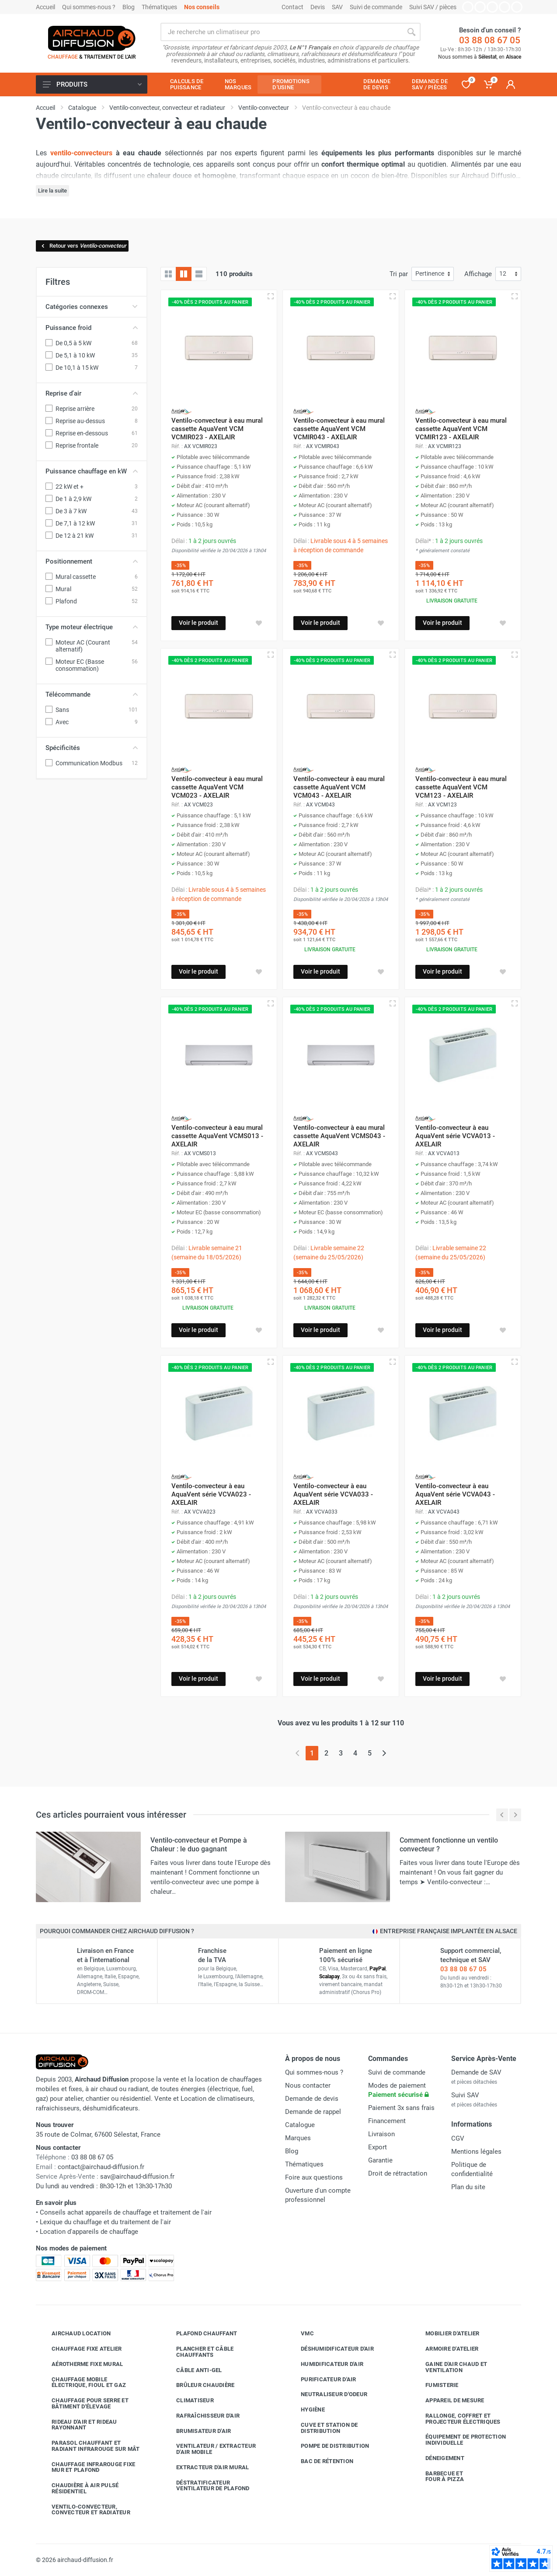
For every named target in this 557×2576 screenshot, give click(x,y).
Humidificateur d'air (325, 2364)
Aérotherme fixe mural (80, 2364)
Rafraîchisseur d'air (201, 2415)
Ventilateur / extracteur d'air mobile (209, 2449)
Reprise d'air (91, 393)
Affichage (478, 274)
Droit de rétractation (397, 2173)
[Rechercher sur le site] (281, 32)
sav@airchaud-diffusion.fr (137, 2176)
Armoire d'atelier (445, 2349)
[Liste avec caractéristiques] (199, 274)
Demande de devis (311, 2099)
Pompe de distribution (328, 2446)
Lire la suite (52, 190)
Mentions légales (476, 2151)
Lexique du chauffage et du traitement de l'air (105, 2222)
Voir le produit (198, 622)
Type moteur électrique (91, 627)
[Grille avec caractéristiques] (183, 274)
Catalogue (300, 2125)
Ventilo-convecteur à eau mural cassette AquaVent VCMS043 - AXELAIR (339, 1136)
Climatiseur (188, 2400)
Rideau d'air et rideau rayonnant (77, 2424)
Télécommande (91, 694)
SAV (337, 7)
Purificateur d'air (322, 2379)
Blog (128, 7)
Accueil (45, 7)
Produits (92, 84)
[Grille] (168, 274)
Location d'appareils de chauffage (89, 2232)
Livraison (381, 2134)
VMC (301, 2333)
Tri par (399, 274)
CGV (457, 2138)
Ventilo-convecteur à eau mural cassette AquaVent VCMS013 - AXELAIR (217, 1136)
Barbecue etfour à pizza (438, 2476)
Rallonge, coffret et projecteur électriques (456, 2418)
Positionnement (91, 561)
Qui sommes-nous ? (88, 7)
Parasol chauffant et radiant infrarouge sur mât (89, 2445)
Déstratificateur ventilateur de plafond (206, 2485)
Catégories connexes (91, 307)
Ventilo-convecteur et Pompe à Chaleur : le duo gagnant (198, 1844)
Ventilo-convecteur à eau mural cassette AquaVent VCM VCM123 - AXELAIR (461, 787)
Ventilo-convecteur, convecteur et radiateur (84, 2509)
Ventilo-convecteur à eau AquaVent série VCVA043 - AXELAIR (455, 1494)
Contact (292, 7)
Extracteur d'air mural (206, 2467)
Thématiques (159, 7)
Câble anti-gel (192, 2370)
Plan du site (468, 2187)
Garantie (380, 2160)
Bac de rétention (320, 2461)
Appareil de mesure (448, 2400)
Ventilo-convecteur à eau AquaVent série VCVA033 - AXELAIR (333, 1494)
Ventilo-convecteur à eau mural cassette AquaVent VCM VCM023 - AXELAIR (217, 787)
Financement (387, 2121)
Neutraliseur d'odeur (327, 2394)
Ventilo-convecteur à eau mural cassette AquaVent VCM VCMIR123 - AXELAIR (461, 429)
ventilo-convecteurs (81, 153)
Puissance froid (91, 328)
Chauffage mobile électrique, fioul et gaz (82, 2382)
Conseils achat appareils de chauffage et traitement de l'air (126, 2212)
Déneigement (438, 2458)
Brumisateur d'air (197, 2430)
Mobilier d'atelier (446, 2333)
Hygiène (306, 2409)
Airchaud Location (74, 2333)
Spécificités (91, 748)
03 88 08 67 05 (489, 40)
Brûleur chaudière (198, 2385)
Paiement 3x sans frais (401, 2108)
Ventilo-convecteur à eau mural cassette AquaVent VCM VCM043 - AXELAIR (339, 787)
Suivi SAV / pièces (432, 7)
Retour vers (83, 245)
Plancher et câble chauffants (198, 2351)
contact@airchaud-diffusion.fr (101, 2167)
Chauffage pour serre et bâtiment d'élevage (83, 2403)
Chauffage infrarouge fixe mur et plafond (86, 2467)
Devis (317, 7)
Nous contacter (308, 2085)
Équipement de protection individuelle (459, 2439)
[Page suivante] (384, 1753)
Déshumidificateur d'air (331, 2349)
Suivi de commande (376, 7)
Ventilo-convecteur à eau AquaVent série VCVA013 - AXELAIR (455, 1136)
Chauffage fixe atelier (80, 2349)
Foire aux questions (314, 2177)
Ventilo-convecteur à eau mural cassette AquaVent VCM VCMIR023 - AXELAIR (217, 429)
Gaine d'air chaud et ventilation (449, 2367)
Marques (298, 2138)
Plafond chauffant (200, 2333)
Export (377, 2147)
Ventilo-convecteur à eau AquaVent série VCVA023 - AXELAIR (211, 1494)
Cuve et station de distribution (323, 2428)
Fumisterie (435, 2385)
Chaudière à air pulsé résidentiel (78, 2488)
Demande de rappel (313, 2112)
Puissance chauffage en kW (91, 471)
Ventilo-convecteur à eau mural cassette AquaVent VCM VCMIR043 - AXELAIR (339, 429)
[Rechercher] (411, 32)
